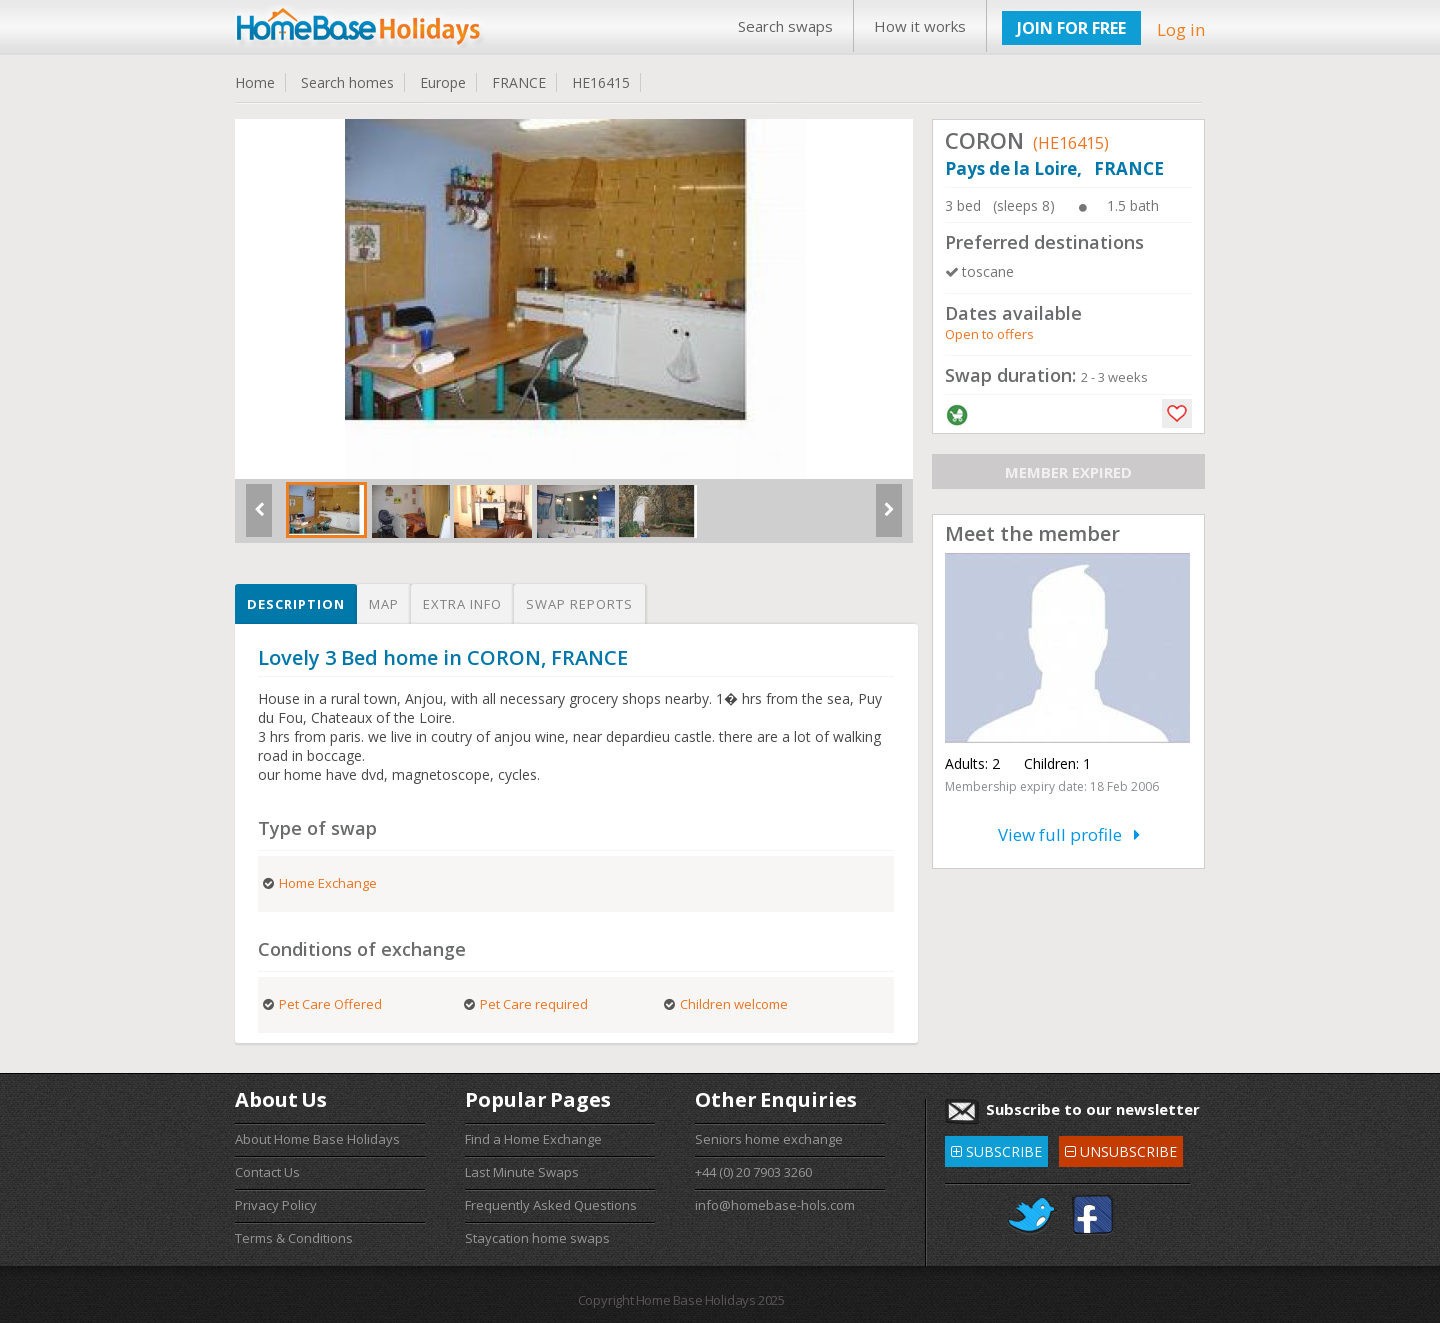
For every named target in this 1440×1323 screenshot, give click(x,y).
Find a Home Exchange (533, 1139)
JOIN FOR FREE (1071, 28)
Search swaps (785, 26)
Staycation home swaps (537, 1238)
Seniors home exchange (769, 1139)
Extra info (462, 604)
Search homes (347, 82)
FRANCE (519, 82)
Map (384, 604)
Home (255, 82)
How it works (920, 26)
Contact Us (267, 1172)
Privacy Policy (276, 1205)
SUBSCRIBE (996, 1148)
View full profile (1069, 834)
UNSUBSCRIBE (1121, 1148)
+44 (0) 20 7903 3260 (753, 1172)
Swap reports (579, 604)
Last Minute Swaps (522, 1172)
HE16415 (601, 82)
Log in (1181, 29)
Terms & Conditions (294, 1238)
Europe (443, 82)
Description (296, 604)
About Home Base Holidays (317, 1139)
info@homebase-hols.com (775, 1205)
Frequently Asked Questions (551, 1205)
